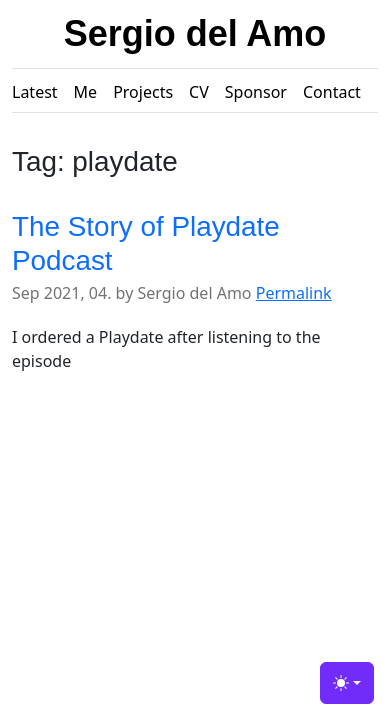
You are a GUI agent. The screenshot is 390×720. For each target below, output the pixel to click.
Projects (143, 92)
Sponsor (256, 92)
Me (86, 92)
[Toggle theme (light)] (347, 683)
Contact (332, 92)
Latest (35, 92)
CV (199, 92)
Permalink (294, 293)
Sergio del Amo (195, 33)
